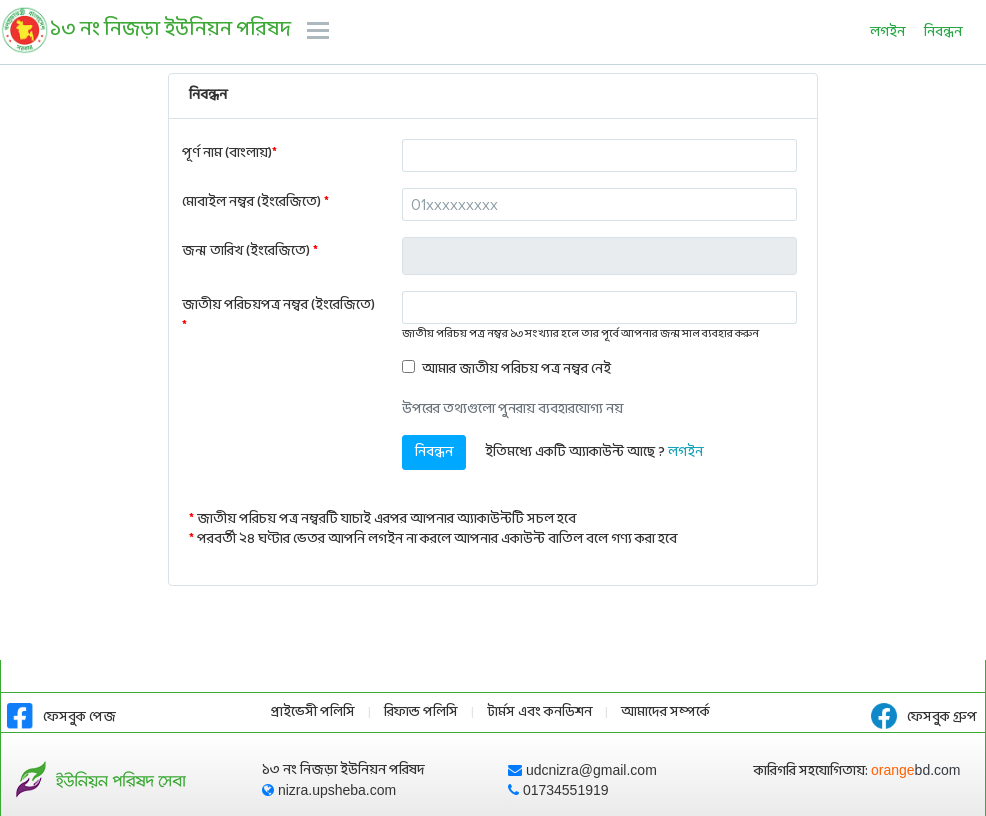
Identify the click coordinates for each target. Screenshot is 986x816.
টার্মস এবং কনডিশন (539, 712)
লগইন (887, 32)
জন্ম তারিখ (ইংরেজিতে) (250, 251)
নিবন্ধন (943, 32)
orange (916, 770)
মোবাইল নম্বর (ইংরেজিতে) (255, 202)
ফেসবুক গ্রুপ (924, 717)
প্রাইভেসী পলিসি (313, 712)
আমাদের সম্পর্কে (665, 712)
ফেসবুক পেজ (61, 717)
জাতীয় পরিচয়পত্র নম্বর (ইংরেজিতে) (278, 316)
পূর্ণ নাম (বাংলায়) (229, 153)
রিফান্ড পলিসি (421, 712)
